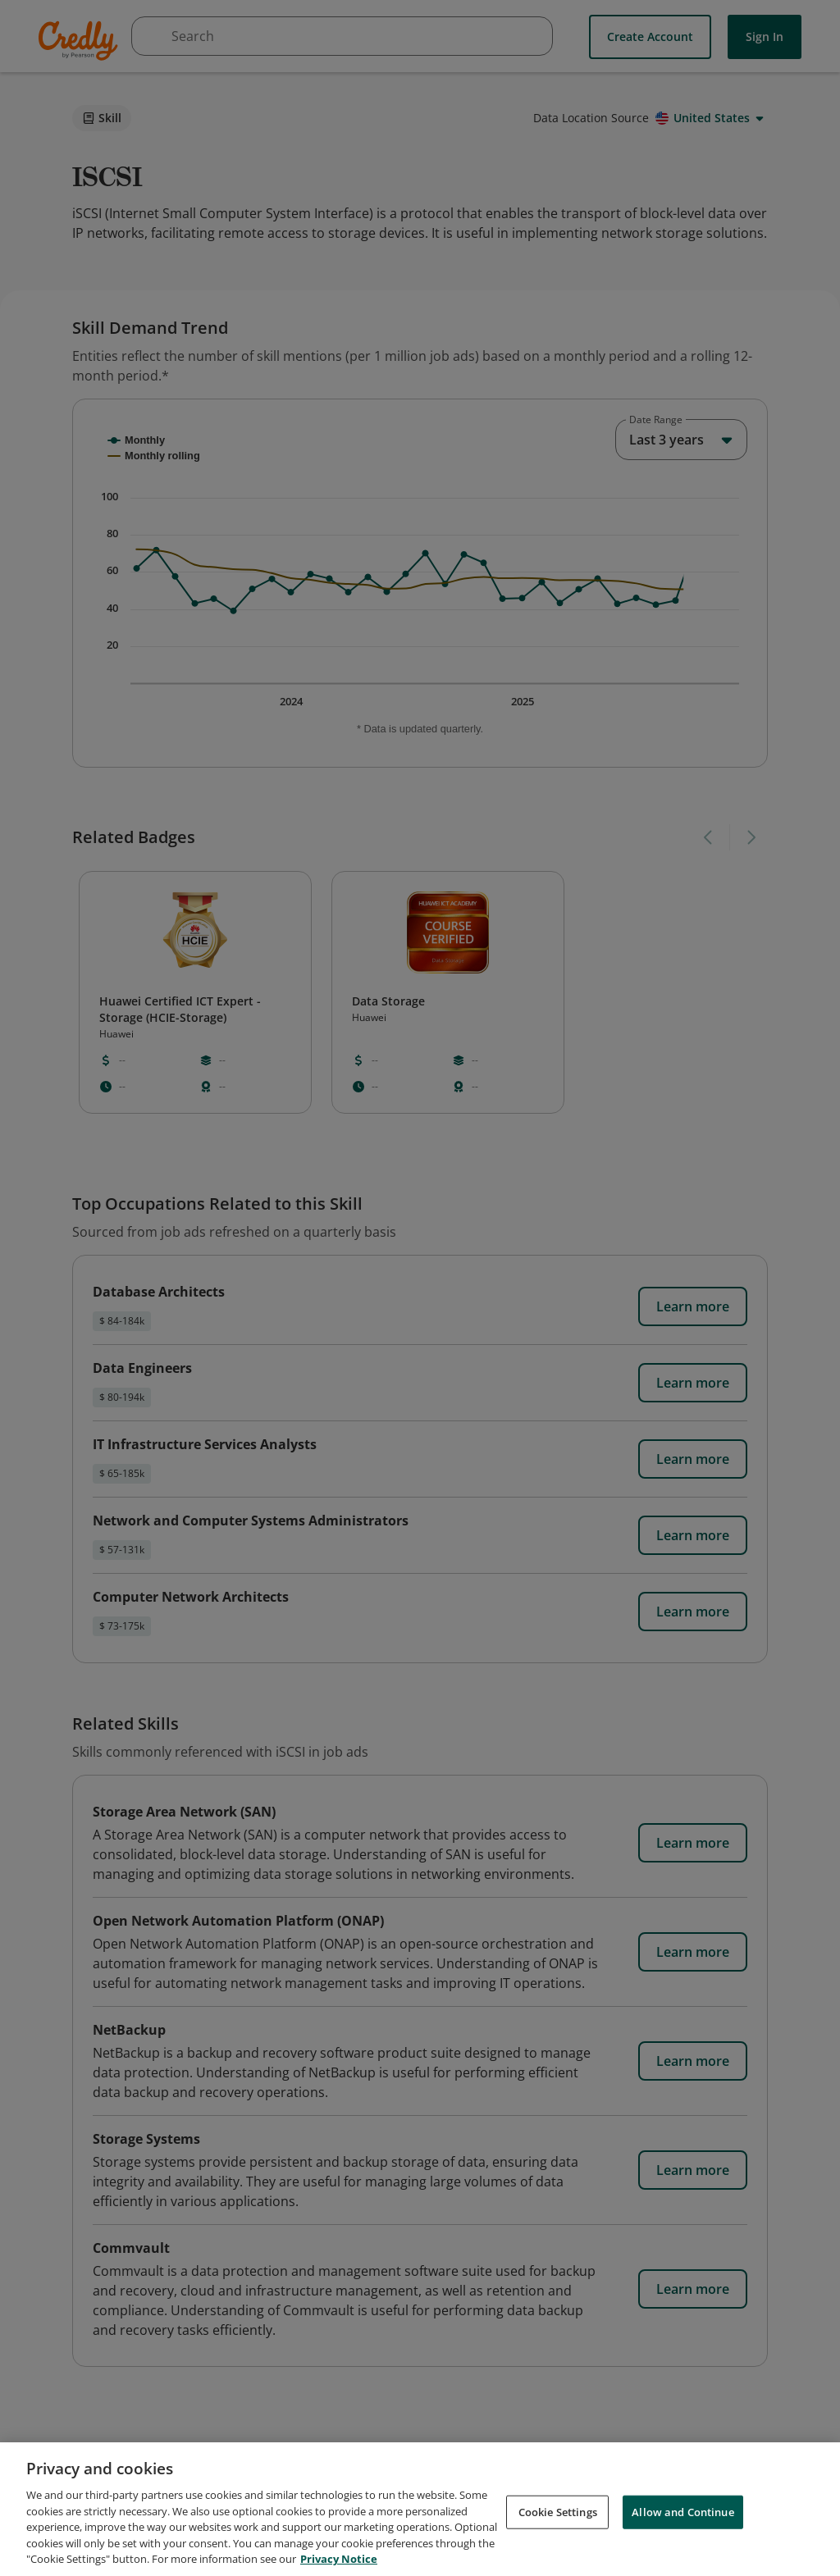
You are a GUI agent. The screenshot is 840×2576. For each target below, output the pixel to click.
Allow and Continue (682, 2513)
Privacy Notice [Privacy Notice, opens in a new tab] (338, 2561)
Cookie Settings (557, 2513)
